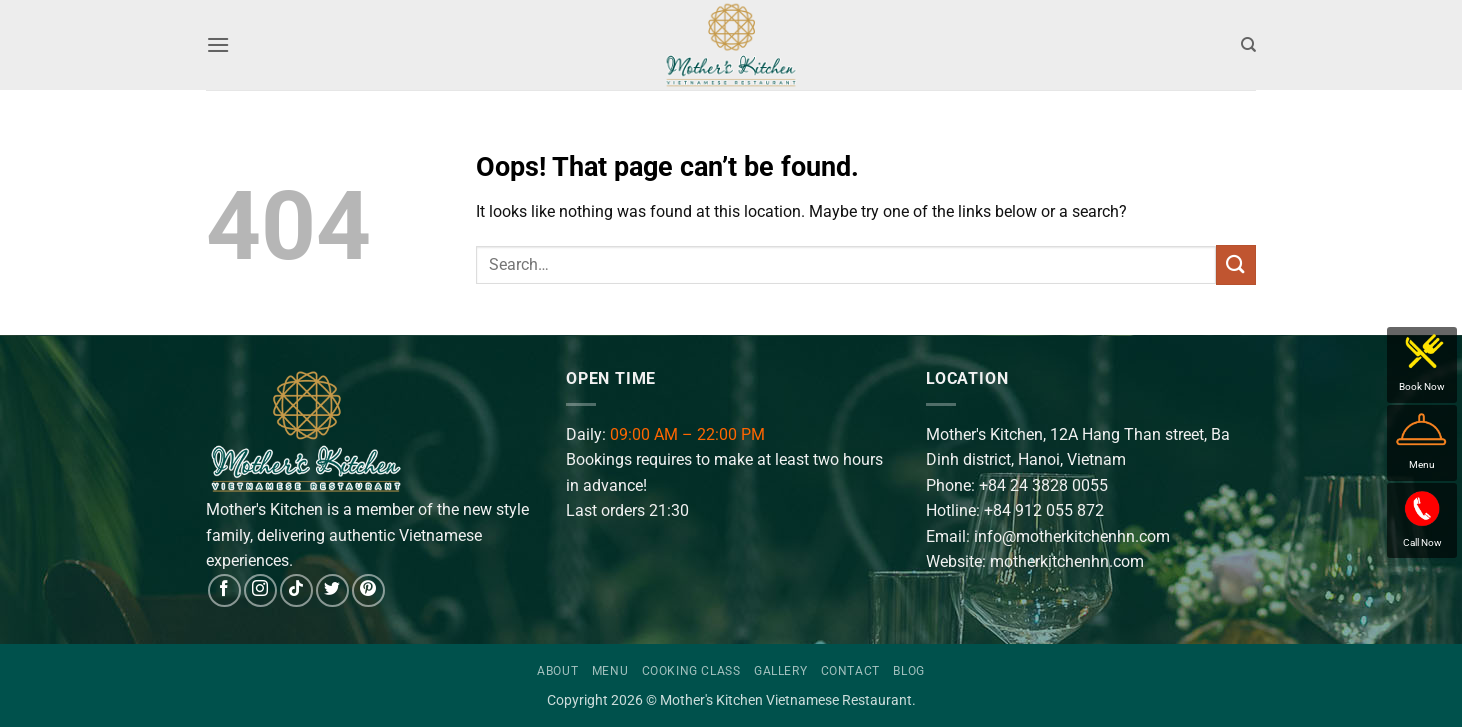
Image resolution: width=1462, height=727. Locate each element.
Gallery (780, 671)
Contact (850, 671)
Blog (908, 671)
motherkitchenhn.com (1067, 561)
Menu (610, 671)
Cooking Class (691, 671)
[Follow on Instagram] (260, 590)
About (557, 671)
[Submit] (1236, 264)
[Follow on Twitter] (332, 590)
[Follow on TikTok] (296, 590)
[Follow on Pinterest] (368, 590)
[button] (218, 44)
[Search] (1248, 45)
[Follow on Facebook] (224, 590)
